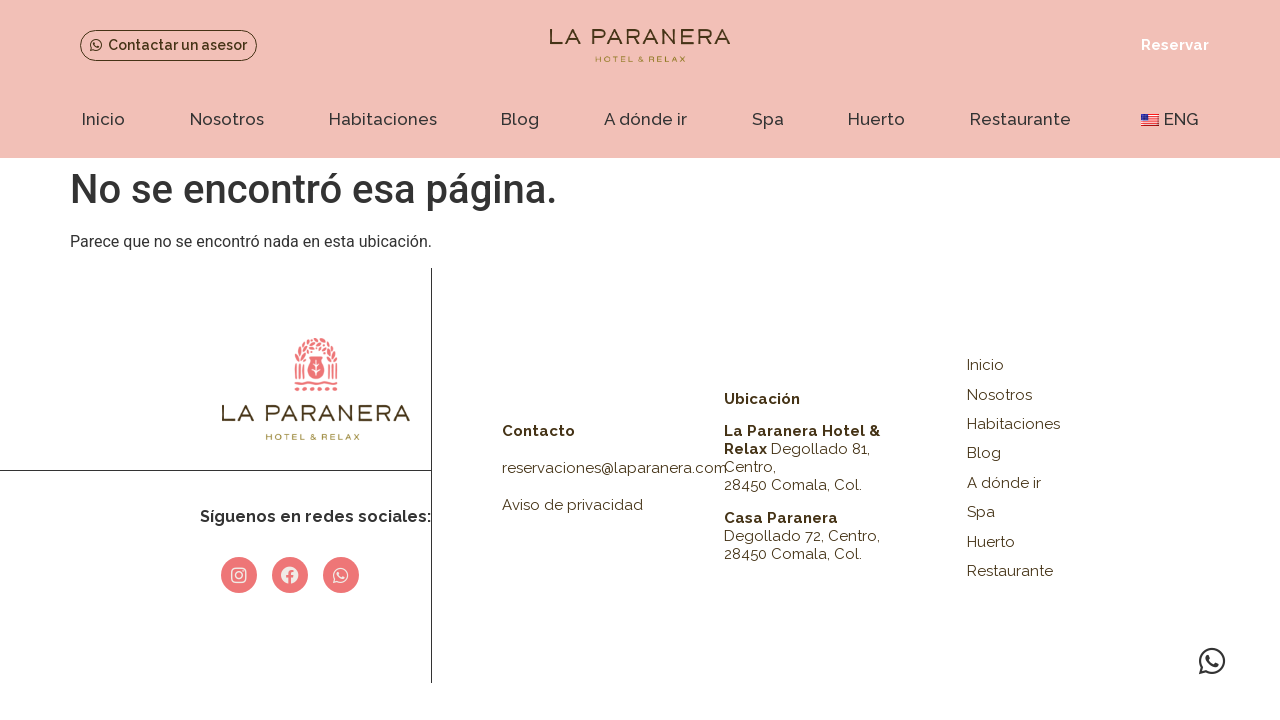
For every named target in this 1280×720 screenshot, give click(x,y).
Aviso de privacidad (572, 505)
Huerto (876, 119)
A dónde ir (645, 119)
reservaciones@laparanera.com (614, 468)
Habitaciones (383, 119)
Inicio (103, 119)
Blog (520, 119)
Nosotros (227, 119)
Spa (768, 119)
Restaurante (1020, 119)
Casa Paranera (781, 518)
